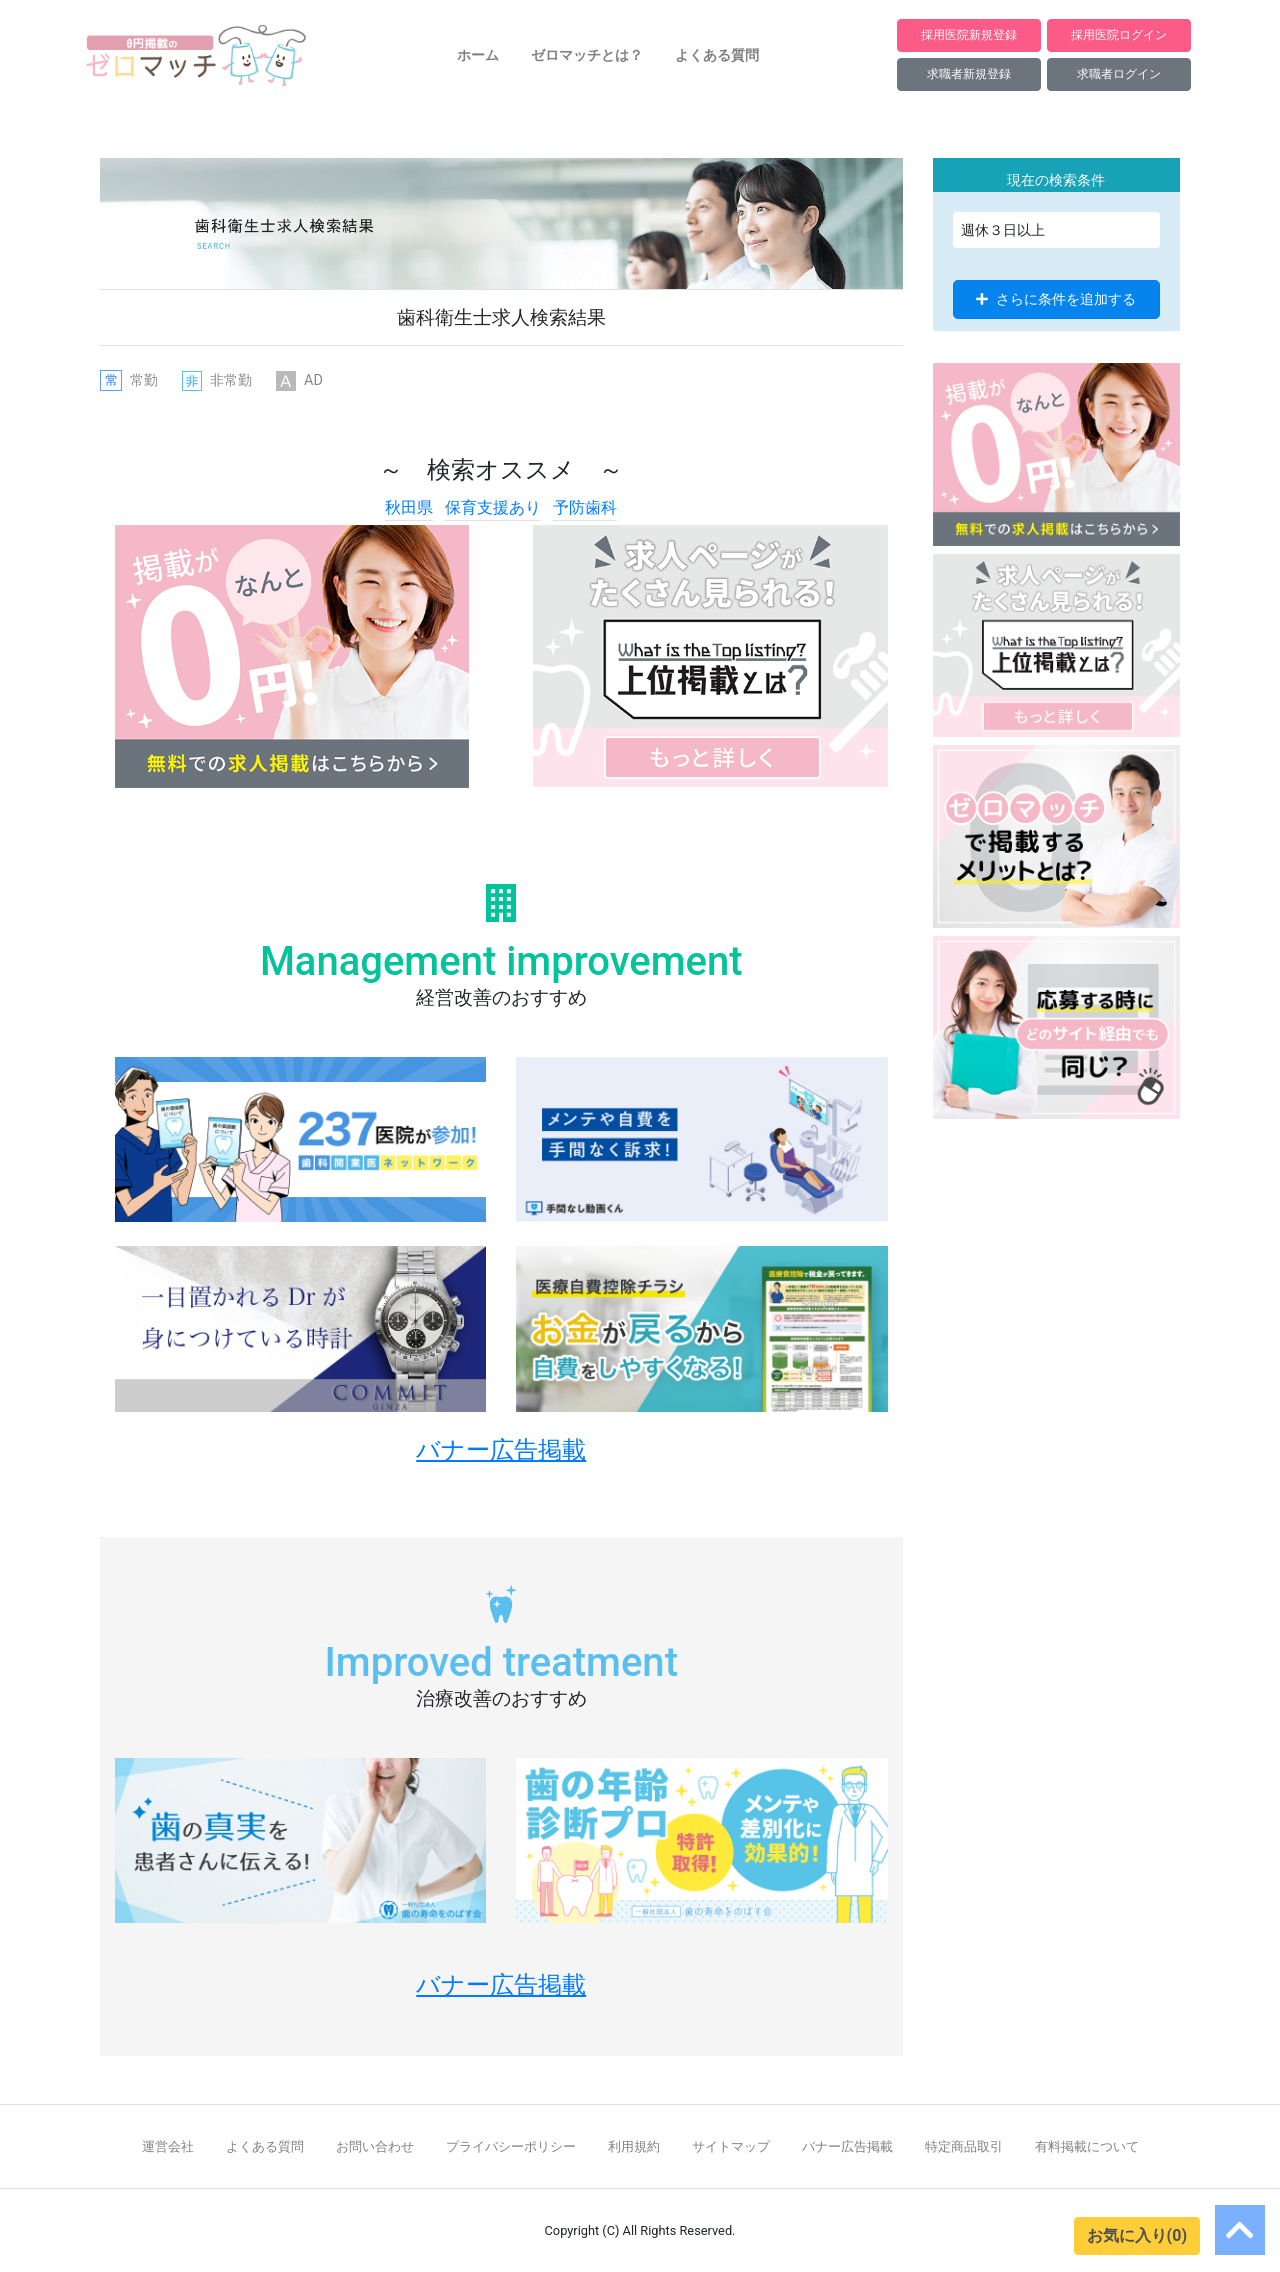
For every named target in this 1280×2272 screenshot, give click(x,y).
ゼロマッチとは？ (587, 55)
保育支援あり (493, 507)
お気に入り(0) (1137, 2235)
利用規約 (634, 2146)
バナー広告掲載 (847, 2146)
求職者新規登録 (969, 73)
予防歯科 (585, 507)
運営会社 (168, 2146)
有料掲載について (1087, 2146)
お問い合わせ (375, 2146)
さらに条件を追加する (1056, 299)
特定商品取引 (964, 2146)
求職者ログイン (1119, 73)
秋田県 (409, 507)
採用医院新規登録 (969, 34)
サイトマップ (731, 2146)
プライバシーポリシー (511, 2146)
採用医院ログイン (1119, 34)
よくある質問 (717, 55)
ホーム (478, 55)
